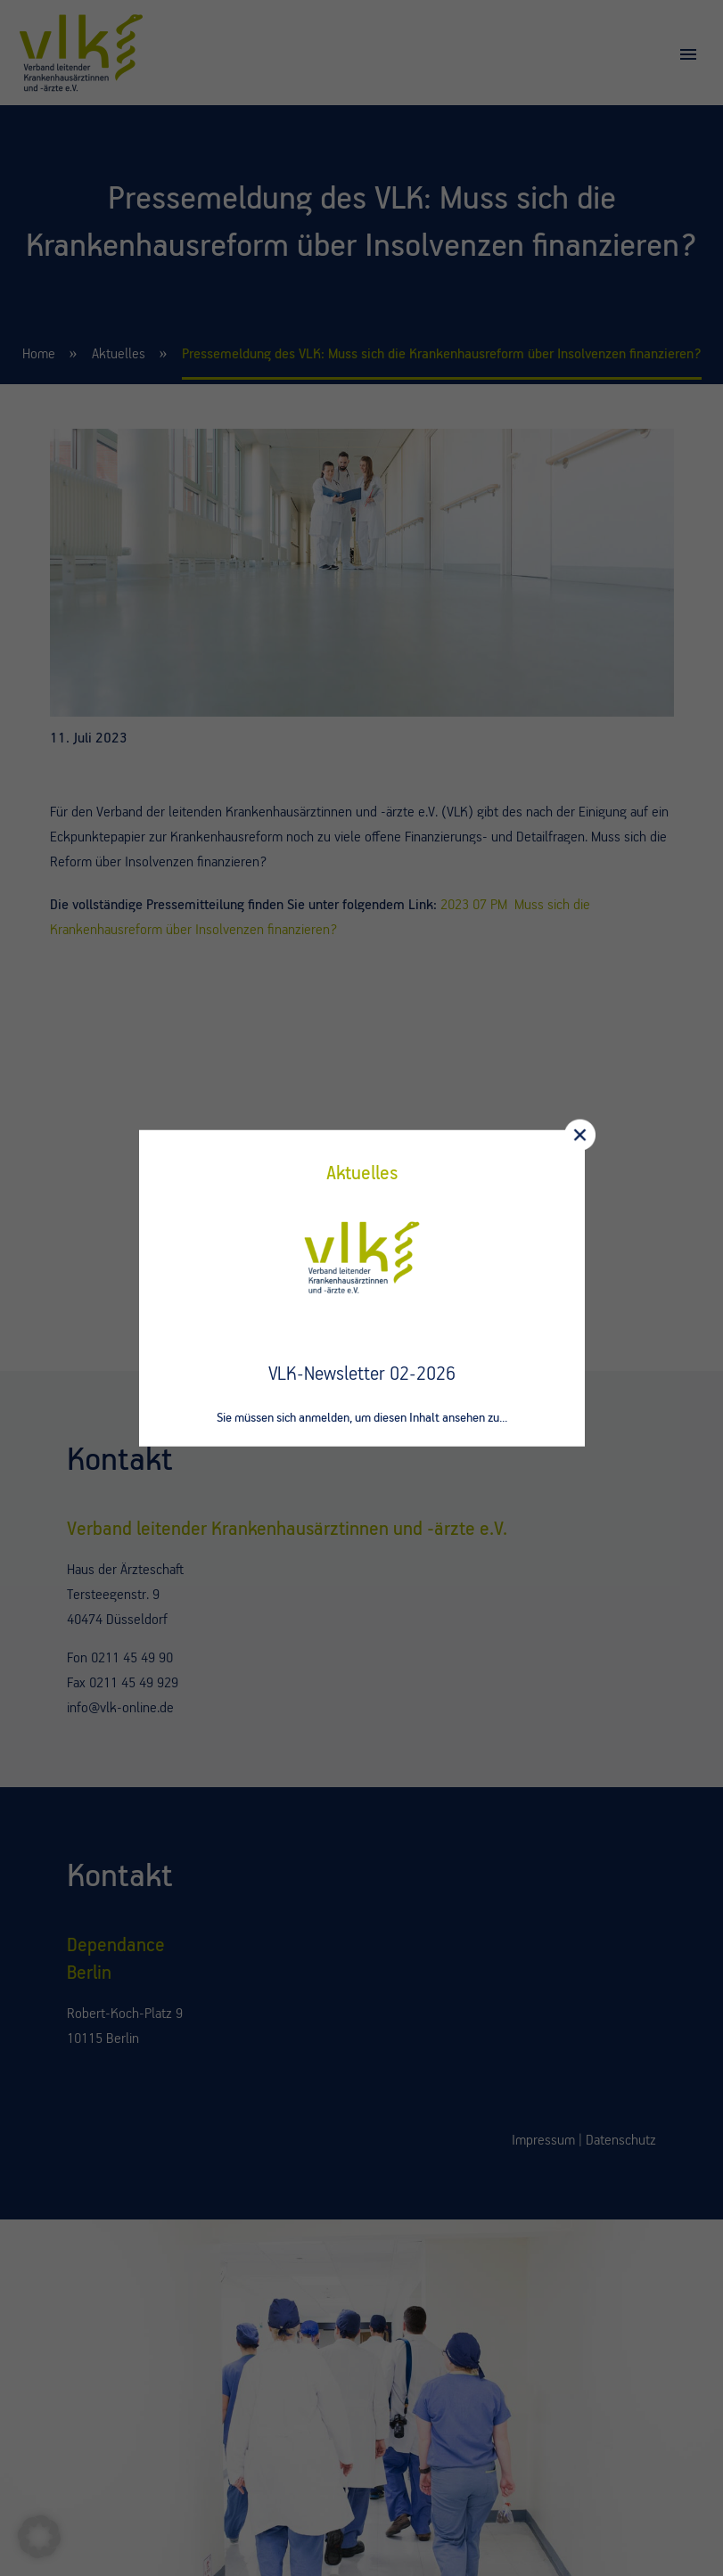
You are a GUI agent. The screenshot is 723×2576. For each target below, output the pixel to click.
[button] (39, 2537)
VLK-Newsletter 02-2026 (362, 1374)
